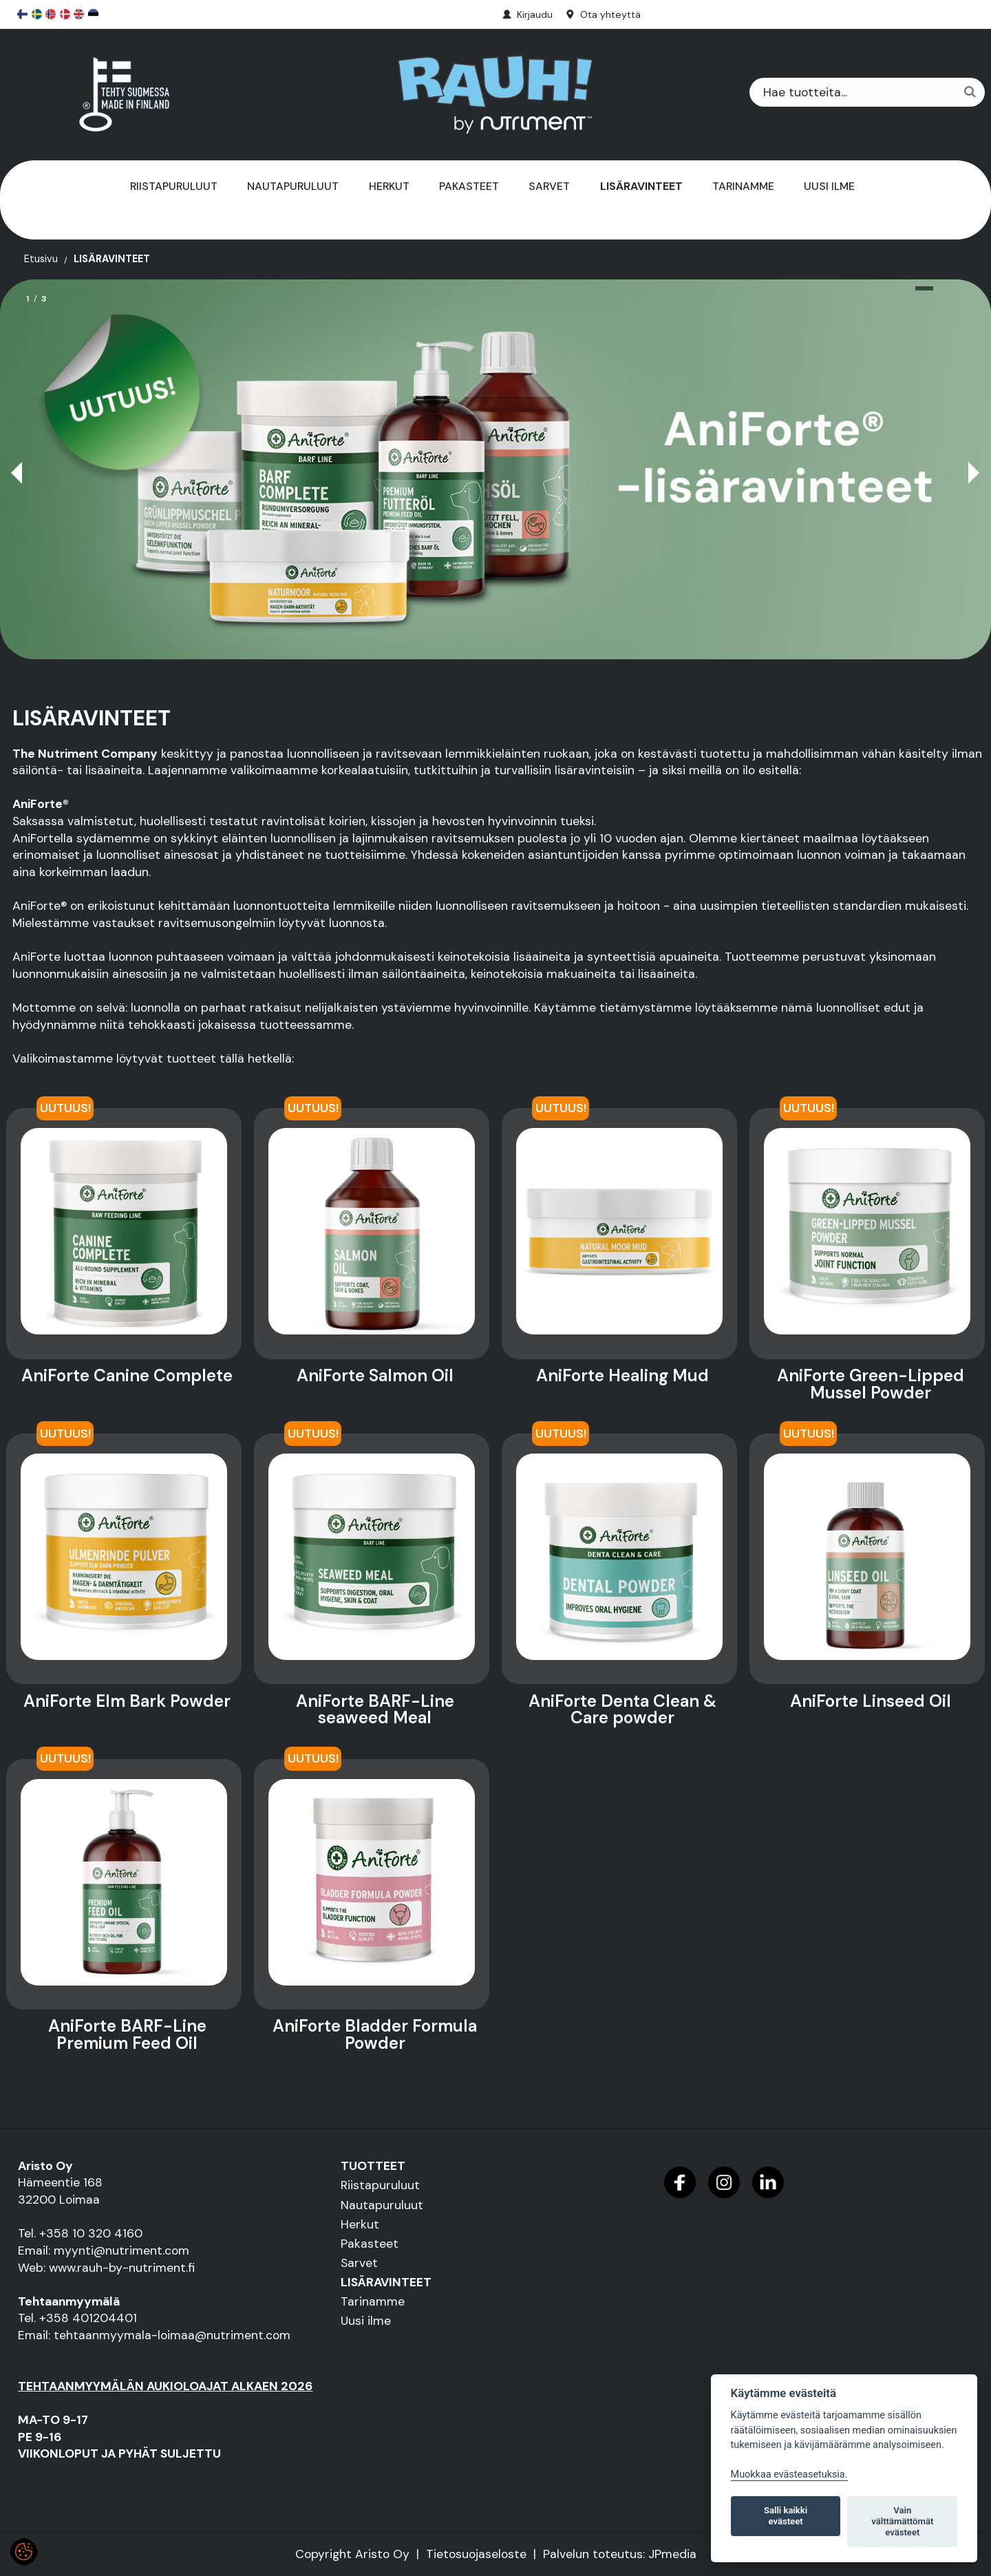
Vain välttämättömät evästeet (902, 2521)
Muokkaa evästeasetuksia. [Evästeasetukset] (789, 2474)
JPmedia (672, 2554)
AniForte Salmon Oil (375, 1376)
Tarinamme (743, 186)
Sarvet (549, 186)
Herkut (389, 186)
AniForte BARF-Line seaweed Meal (375, 1709)
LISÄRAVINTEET (641, 186)
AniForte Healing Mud (622, 1376)
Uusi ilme (829, 186)
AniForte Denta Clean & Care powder (622, 1709)
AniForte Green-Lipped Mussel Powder (870, 1384)
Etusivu (41, 259)
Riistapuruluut (173, 186)
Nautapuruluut (293, 186)
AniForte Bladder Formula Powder (375, 2034)
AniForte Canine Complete (127, 1376)
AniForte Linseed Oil (870, 1701)
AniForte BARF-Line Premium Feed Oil (127, 2034)
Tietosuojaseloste (476, 2554)
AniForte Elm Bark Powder (127, 1701)
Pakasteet (469, 186)
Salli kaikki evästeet (785, 2515)
